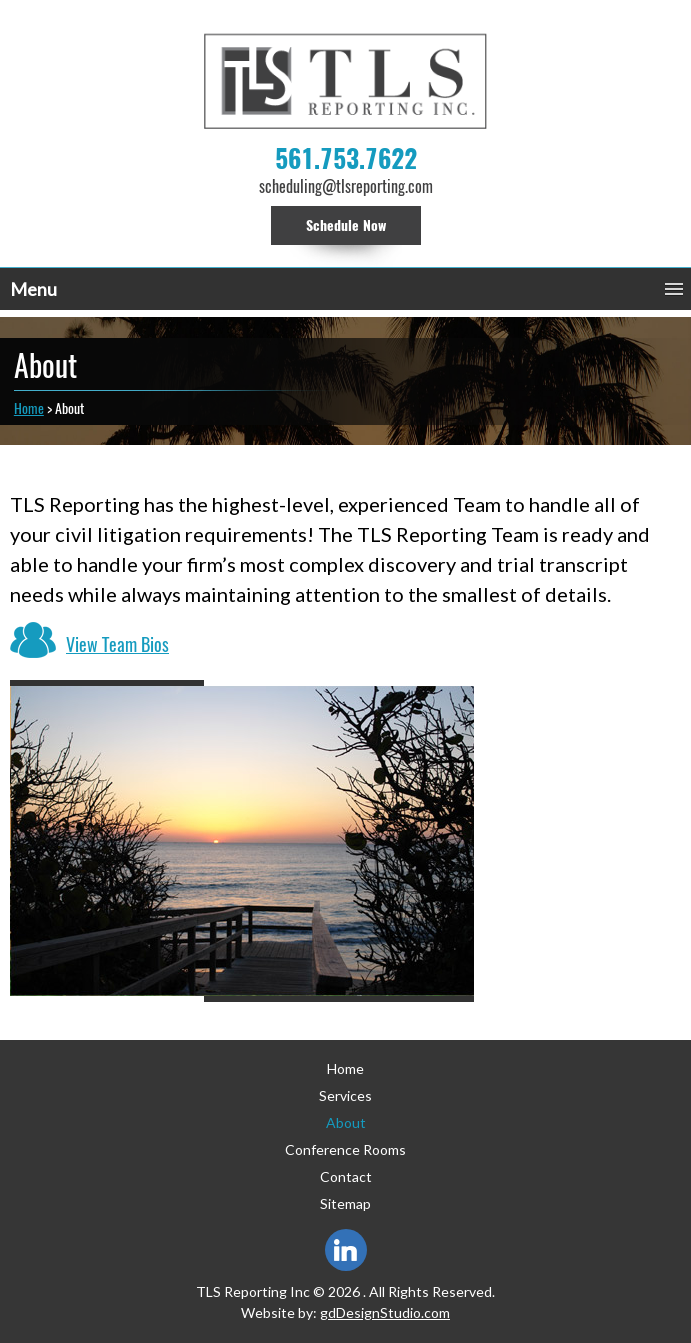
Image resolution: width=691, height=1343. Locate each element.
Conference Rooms (345, 1149)
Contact (346, 1176)
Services (345, 1095)
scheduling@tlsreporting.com (346, 186)
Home (29, 408)
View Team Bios (117, 644)
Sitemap (345, 1203)
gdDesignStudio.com (385, 1312)
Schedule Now (346, 225)
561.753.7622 (346, 159)
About (346, 1122)
